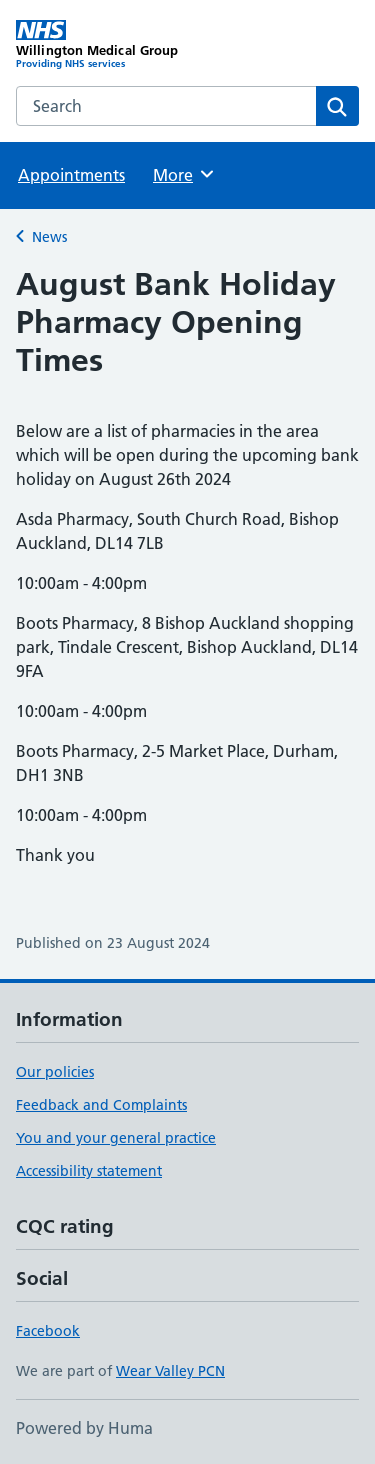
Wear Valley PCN (170, 1371)
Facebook (48, 1331)
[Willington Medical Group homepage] (102, 45)
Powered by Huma (84, 1428)
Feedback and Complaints (101, 1105)
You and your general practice (116, 1138)
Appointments (71, 175)
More (184, 174)
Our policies (55, 1072)
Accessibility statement (89, 1171)
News (49, 237)
